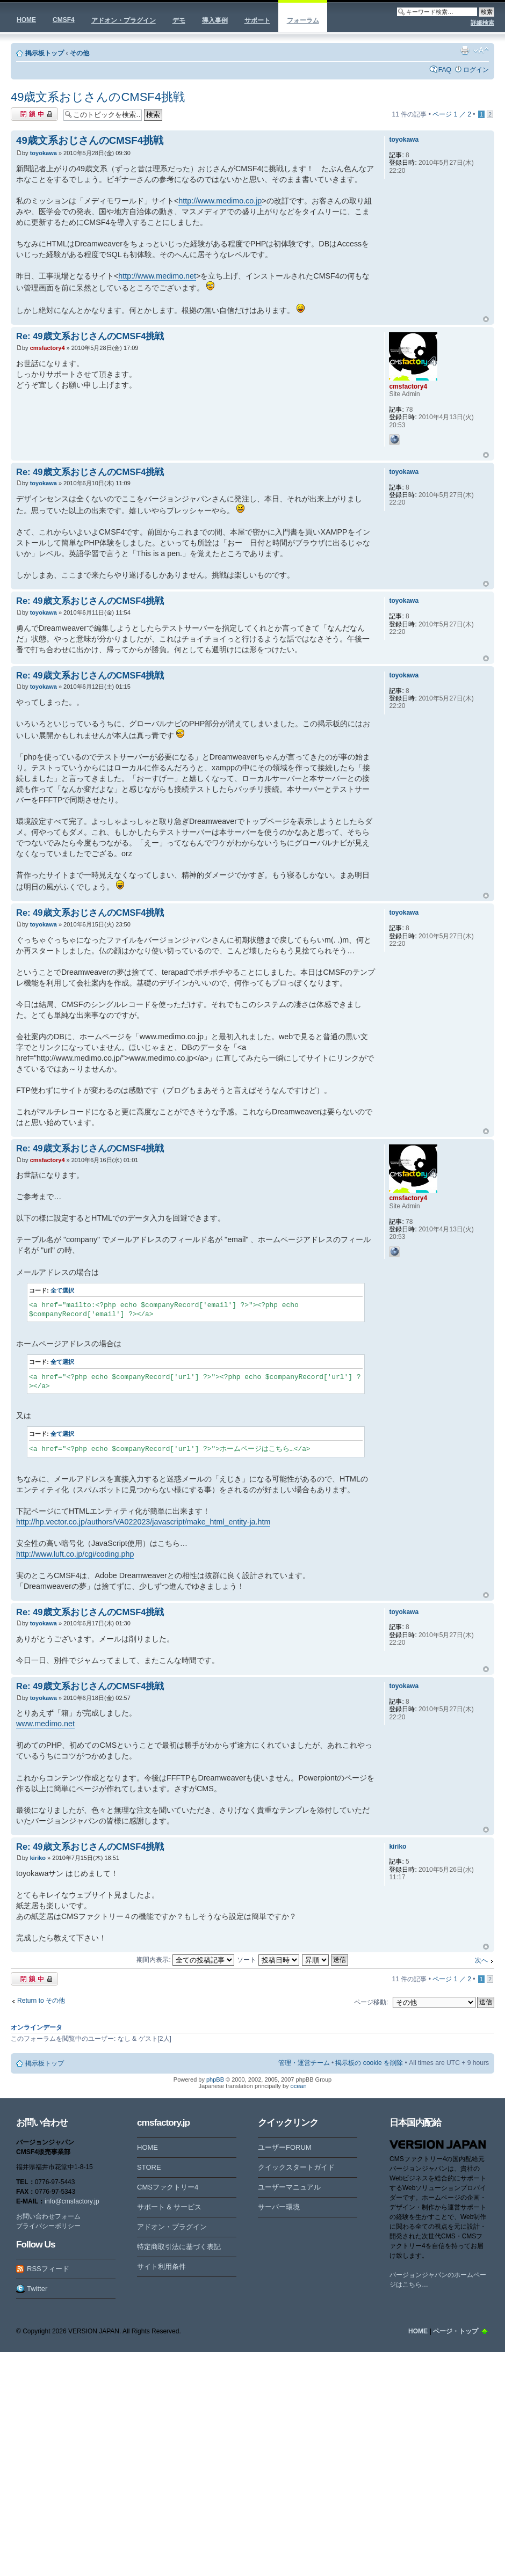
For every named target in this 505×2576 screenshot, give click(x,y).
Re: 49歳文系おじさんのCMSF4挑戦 (90, 336)
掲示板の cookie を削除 (369, 2063)
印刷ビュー (465, 50)
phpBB (215, 2079)
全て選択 (62, 1290)
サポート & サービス (169, 2207)
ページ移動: (371, 2002)
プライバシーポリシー (48, 2226)
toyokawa (43, 153)
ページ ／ (451, 114)
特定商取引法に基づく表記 (179, 2247)
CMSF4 (64, 20)
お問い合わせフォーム (48, 2216)
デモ (178, 20)
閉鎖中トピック (34, 114)
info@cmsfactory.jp (72, 2201)
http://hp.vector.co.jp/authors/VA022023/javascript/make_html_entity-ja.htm (143, 1521)
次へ (481, 1960)
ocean (299, 2086)
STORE (149, 2167)
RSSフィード (48, 2269)
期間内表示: (185, 1960)
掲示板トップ (44, 53)
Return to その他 (41, 2000)
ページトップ (486, 319)
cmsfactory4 (47, 348)
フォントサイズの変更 (481, 50)
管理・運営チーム (304, 2063)
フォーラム (303, 20)
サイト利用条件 (161, 2267)
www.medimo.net (45, 1723)
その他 (79, 53)
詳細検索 (482, 22)
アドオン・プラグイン (123, 20)
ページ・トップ (455, 2331)
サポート (257, 20)
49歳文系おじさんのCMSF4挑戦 (98, 97)
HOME (26, 20)
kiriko (38, 1858)
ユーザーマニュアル (289, 2187)
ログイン (476, 70)
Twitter (37, 2289)
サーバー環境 (279, 2207)
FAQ (444, 70)
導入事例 (215, 20)
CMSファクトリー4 (167, 2187)
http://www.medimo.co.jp (220, 200)
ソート (268, 1960)
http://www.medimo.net (157, 276)
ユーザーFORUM (285, 2147)
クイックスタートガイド (296, 2167)
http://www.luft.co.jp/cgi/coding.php (75, 1554)
